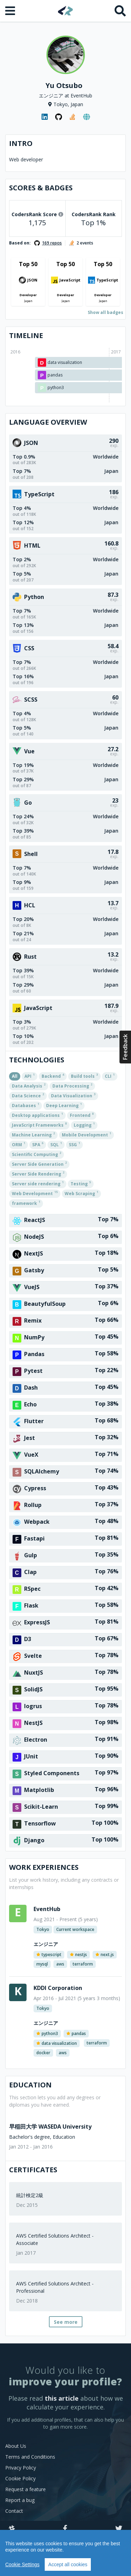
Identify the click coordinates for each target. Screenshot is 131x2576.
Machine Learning (33, 1134)
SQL (56, 1144)
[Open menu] (10, 10)
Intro (20, 143)
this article (62, 2398)
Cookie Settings (22, 2564)
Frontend (82, 1114)
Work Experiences (44, 1867)
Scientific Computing (36, 1153)
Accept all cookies (67, 2564)
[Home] (65, 10)
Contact (14, 2511)
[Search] (120, 10)
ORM (18, 1144)
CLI (110, 1075)
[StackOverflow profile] (72, 117)
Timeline (26, 335)
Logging (84, 1124)
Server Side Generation (39, 1163)
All (14, 1076)
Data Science (28, 1095)
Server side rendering (38, 1183)
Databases (25, 1105)
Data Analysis (28, 1085)
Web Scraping (81, 1193)
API (29, 1075)
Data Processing (72, 1085)
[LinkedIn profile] (44, 117)
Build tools (84, 1075)
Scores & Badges (41, 187)
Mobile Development (86, 1134)
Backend (53, 1075)
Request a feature (25, 2489)
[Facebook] (65, 2529)
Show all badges (105, 312)
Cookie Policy (20, 2478)
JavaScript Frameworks (39, 1124)
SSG (74, 1144)
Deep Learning (64, 1105)
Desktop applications (37, 1114)
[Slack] (12, 2529)
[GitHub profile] (58, 117)
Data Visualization (73, 1095)
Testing (81, 1183)
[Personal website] (86, 117)
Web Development (35, 1193)
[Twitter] (119, 2529)
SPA (37, 1144)
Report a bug (20, 2500)
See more (66, 2322)
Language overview (48, 422)
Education (30, 2085)
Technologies (36, 1059)
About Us (15, 2446)
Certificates (33, 2169)
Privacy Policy (20, 2467)
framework (26, 1202)
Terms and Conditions (30, 2456)
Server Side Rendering (38, 1173)
